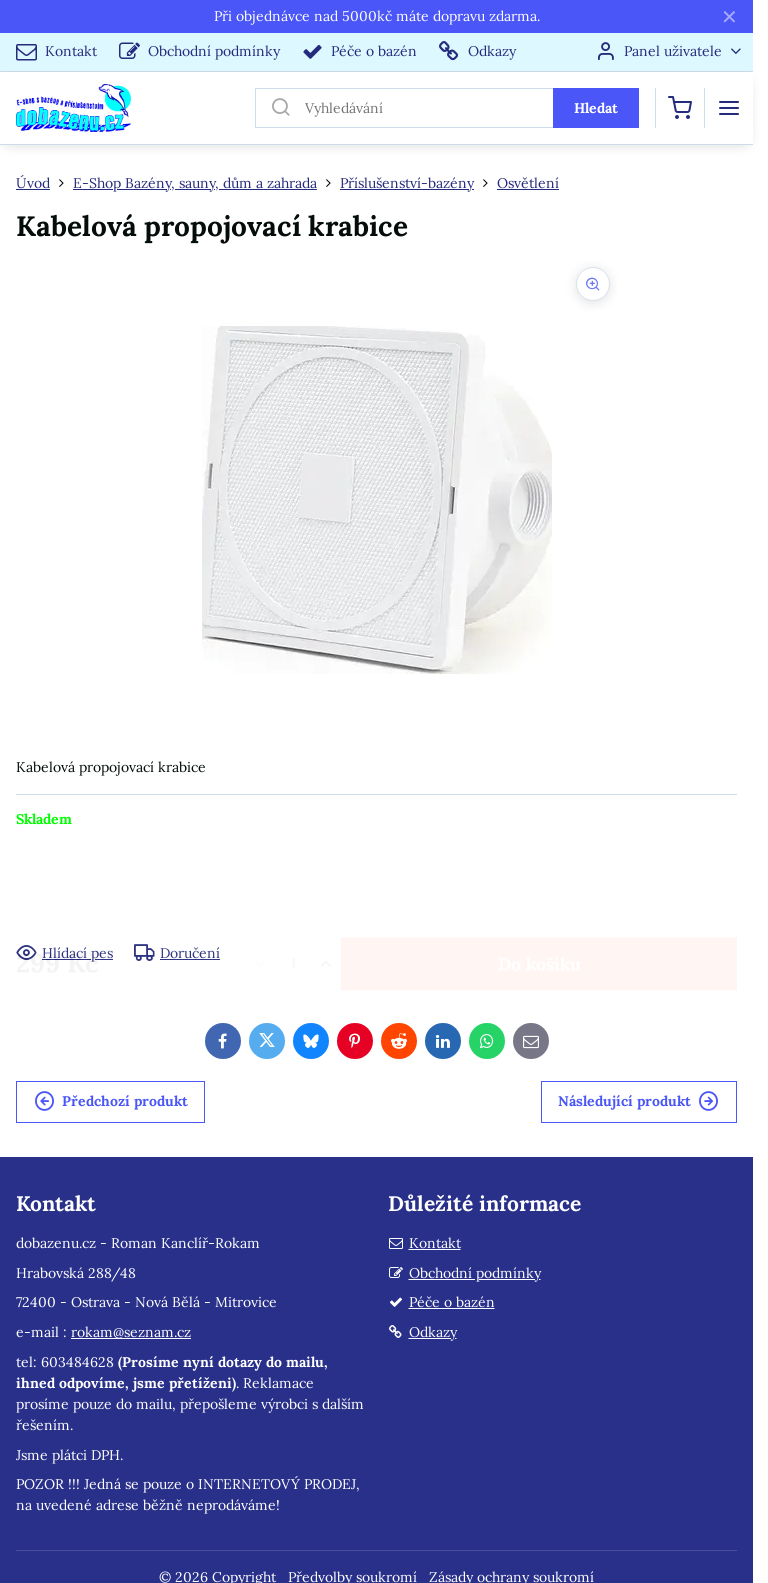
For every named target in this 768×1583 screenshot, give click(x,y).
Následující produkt (638, 1101)
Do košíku (539, 885)
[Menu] (729, 108)
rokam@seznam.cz (131, 1332)
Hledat (596, 108)
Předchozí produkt (111, 1101)
